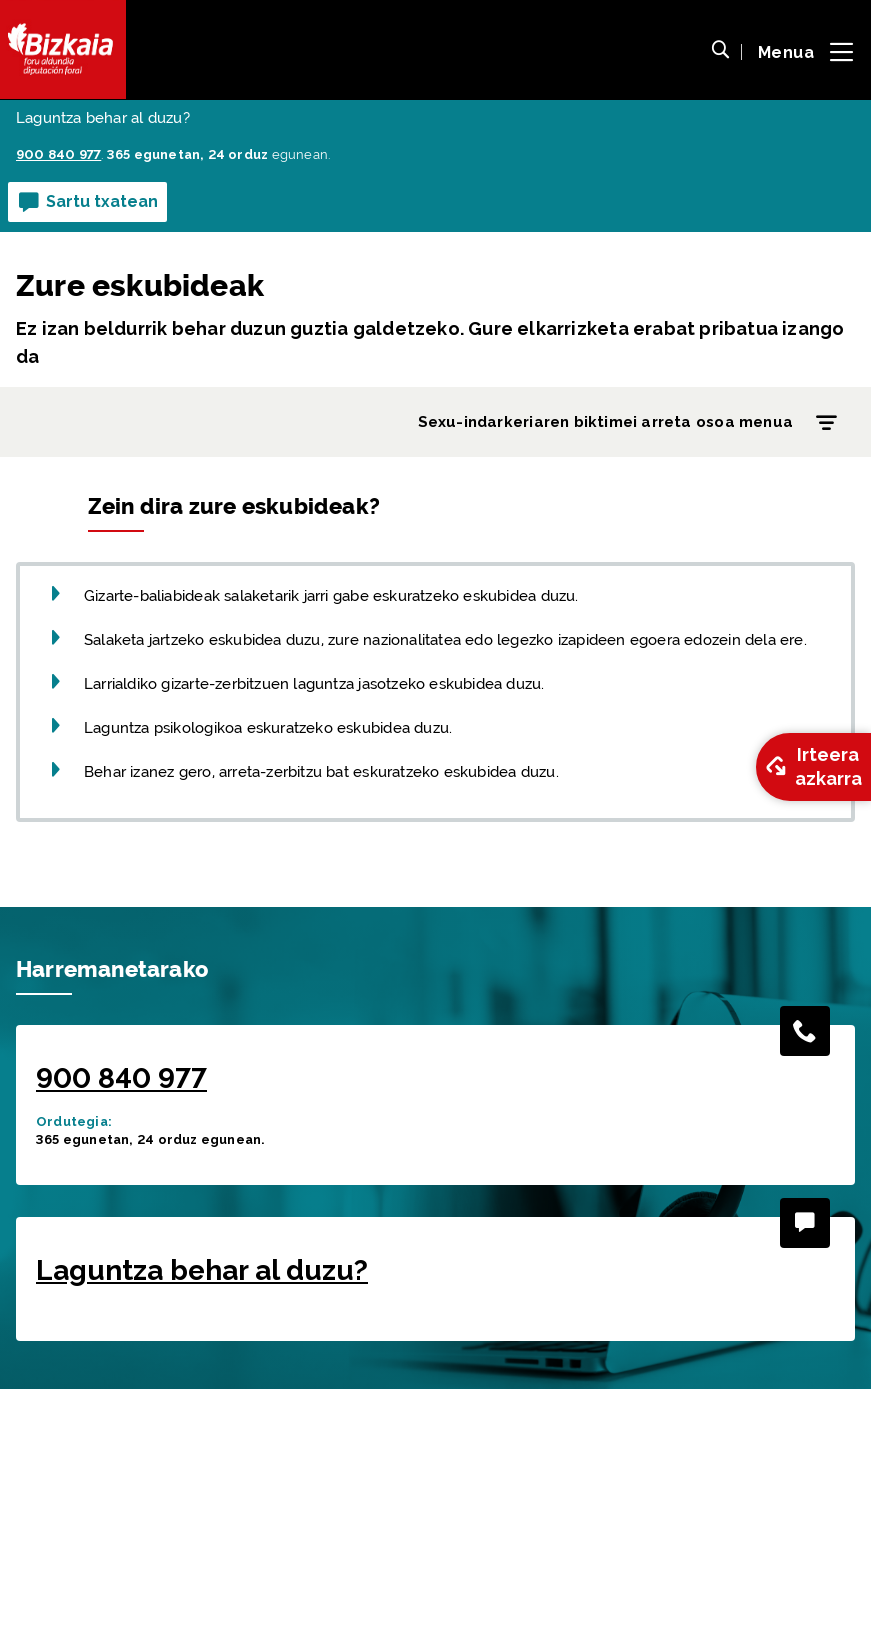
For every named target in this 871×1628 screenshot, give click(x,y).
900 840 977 (121, 1317)
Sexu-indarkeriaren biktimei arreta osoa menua (631, 423)
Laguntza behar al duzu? (202, 1509)
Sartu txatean (87, 203)
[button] (720, 52)
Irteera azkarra (811, 766)
